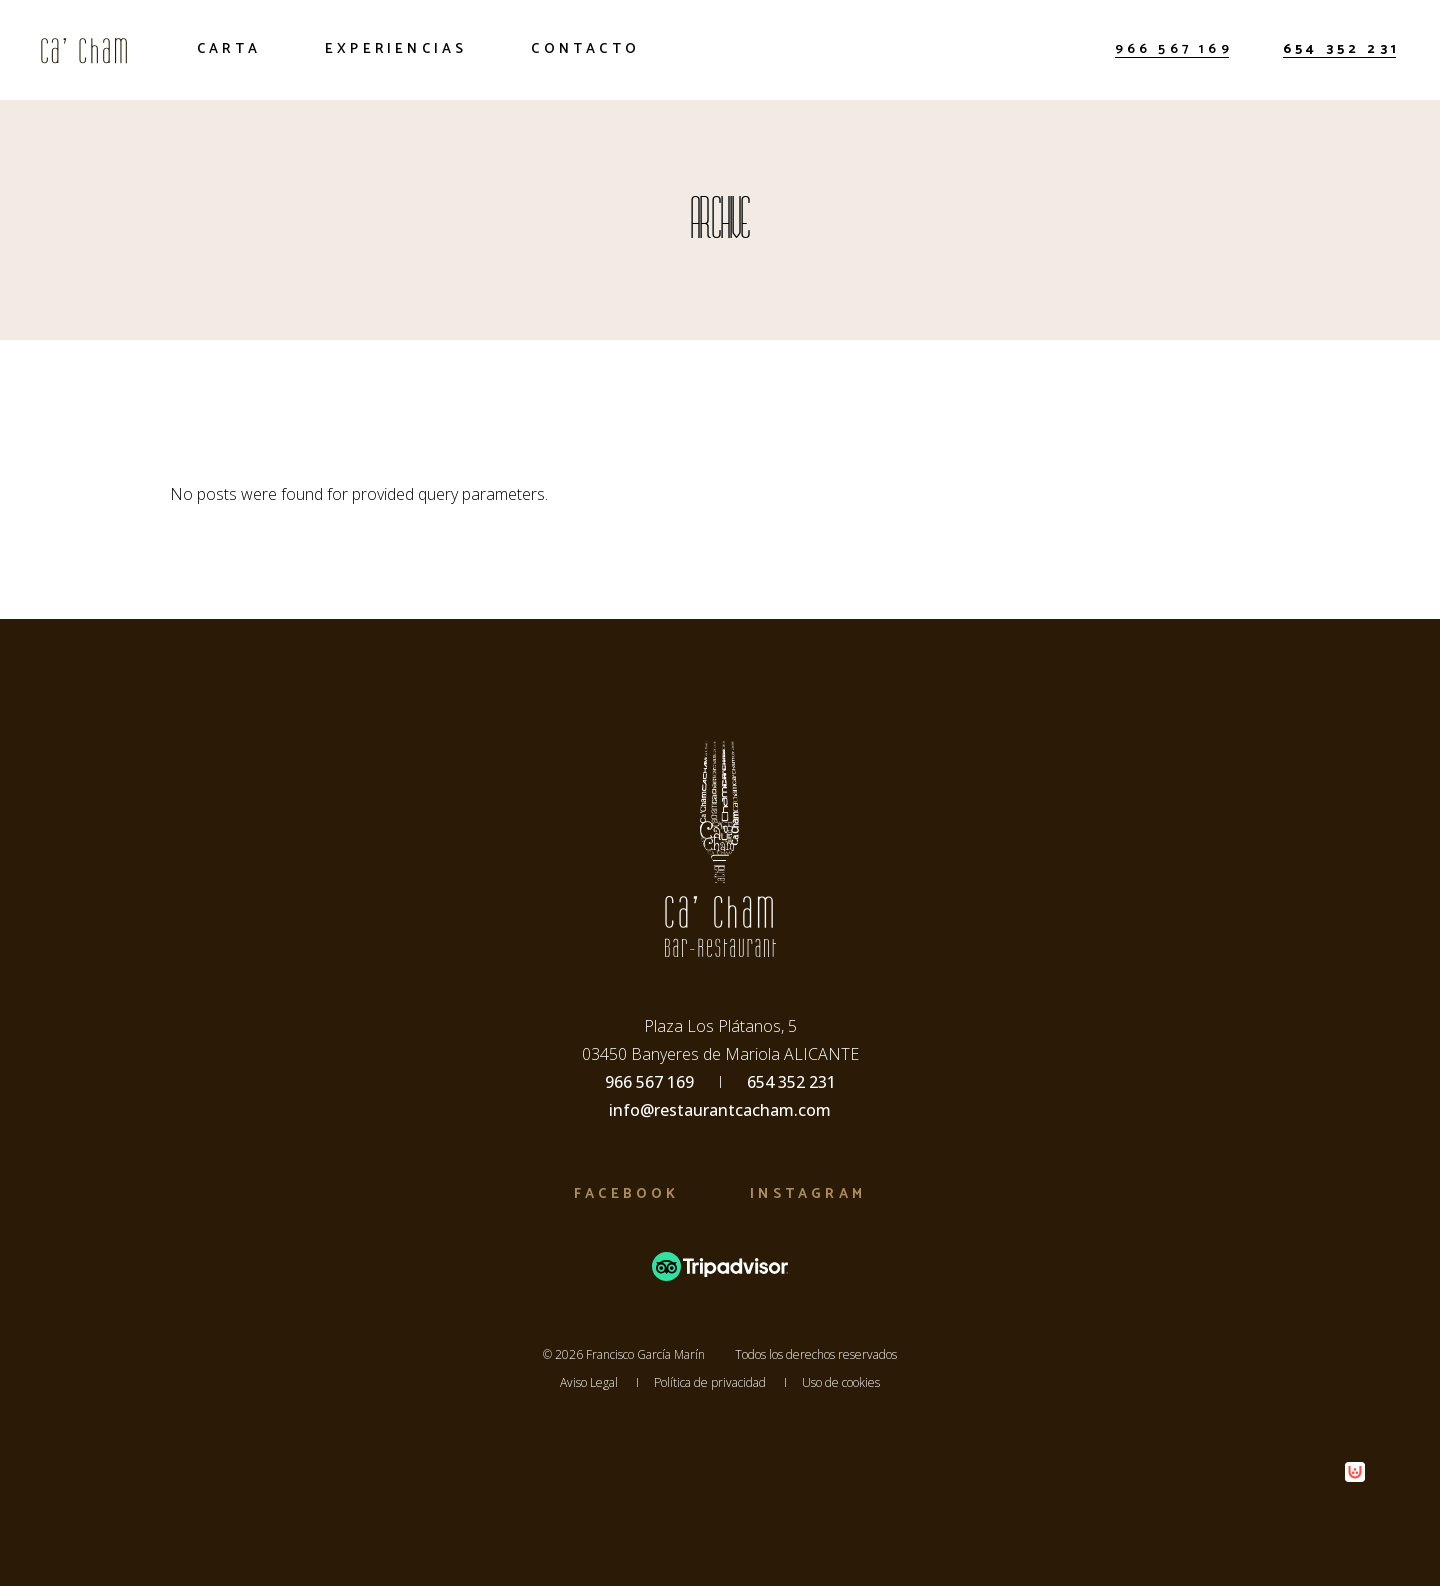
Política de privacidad (710, 1382)
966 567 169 (1174, 49)
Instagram (807, 1194)
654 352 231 (1341, 49)
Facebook (626, 1194)
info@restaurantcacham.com (720, 1110)
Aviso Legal (589, 1382)
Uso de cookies (841, 1382)
